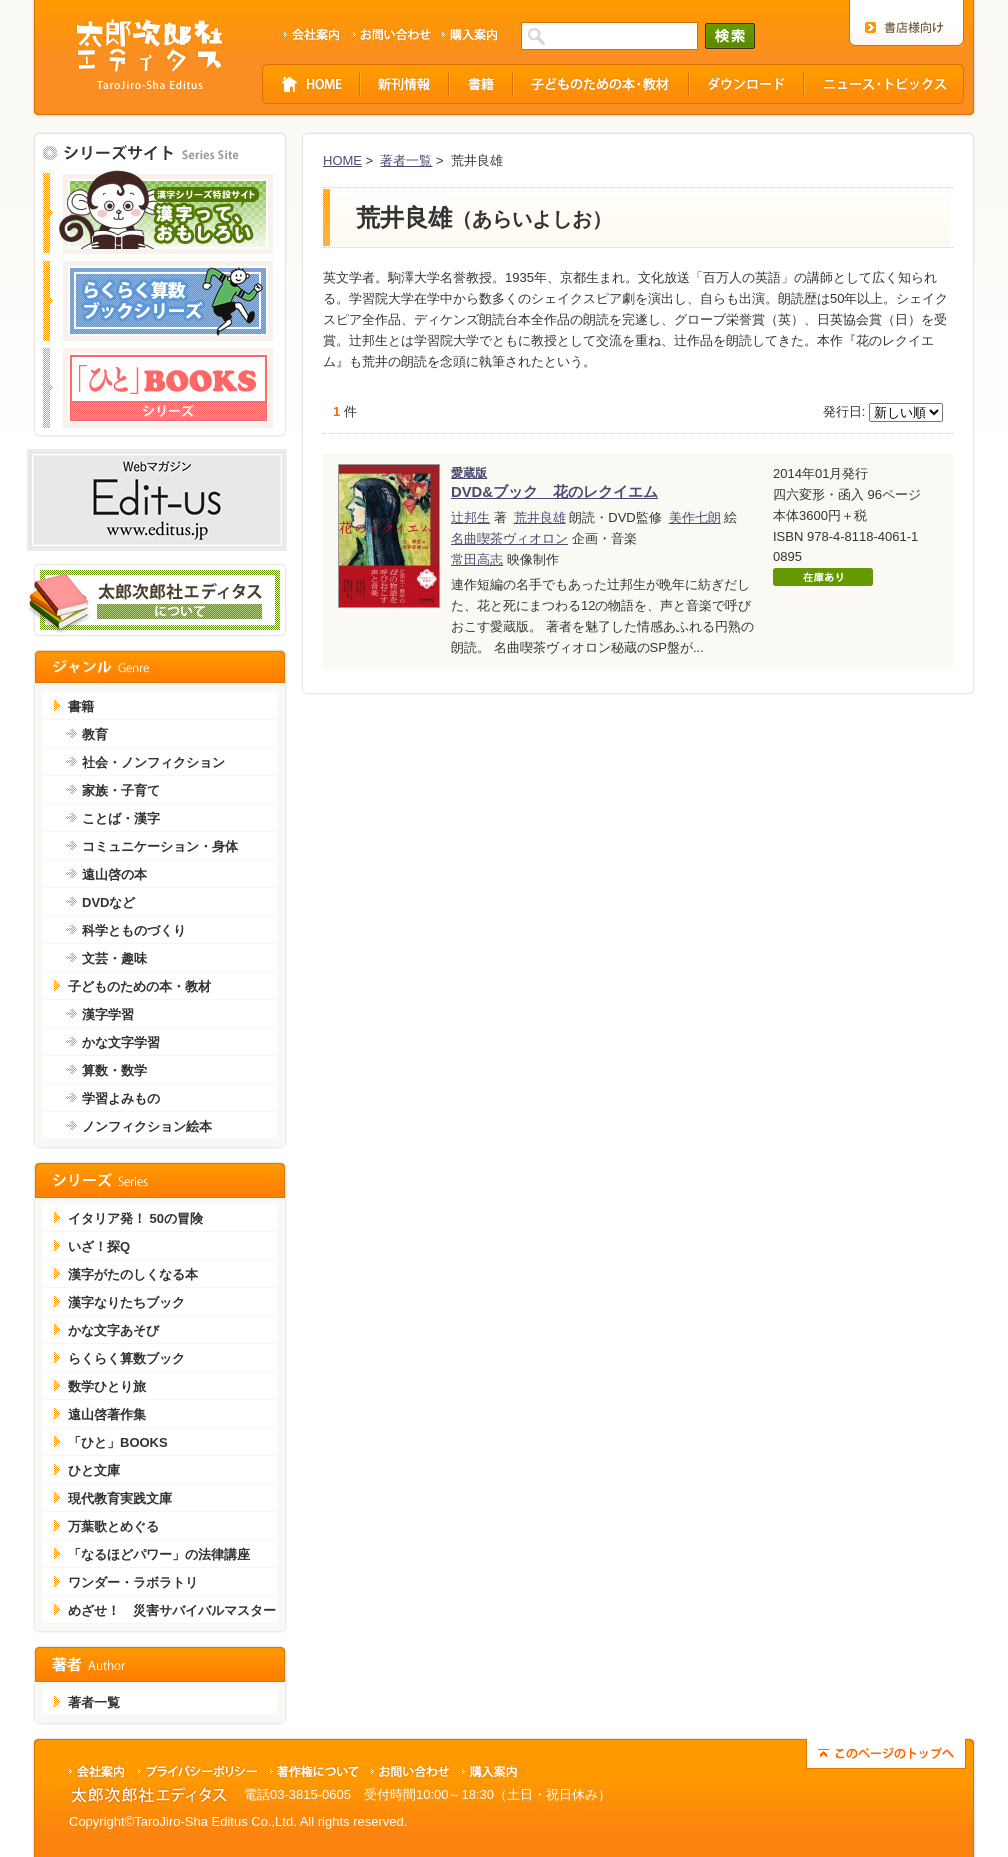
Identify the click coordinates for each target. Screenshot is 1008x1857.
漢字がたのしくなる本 (133, 1274)
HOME (342, 160)
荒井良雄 (540, 517)
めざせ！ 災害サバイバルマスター (172, 1610)
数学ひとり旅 (107, 1386)
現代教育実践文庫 (120, 1498)
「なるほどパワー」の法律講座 (159, 1554)
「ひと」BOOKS (118, 1442)
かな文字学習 (121, 1042)
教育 (95, 734)
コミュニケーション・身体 (160, 846)
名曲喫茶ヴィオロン (509, 538)
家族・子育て (121, 790)
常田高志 (477, 559)
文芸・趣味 (114, 958)
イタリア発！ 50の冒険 (135, 1218)
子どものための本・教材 (139, 986)
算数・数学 (114, 1070)
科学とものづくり (134, 930)
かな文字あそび (113, 1330)
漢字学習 (108, 1014)
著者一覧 (406, 160)
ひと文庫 (94, 1470)
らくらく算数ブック (126, 1358)
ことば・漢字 (121, 818)
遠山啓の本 (114, 874)
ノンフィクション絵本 (147, 1126)
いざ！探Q (99, 1246)
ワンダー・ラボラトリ (133, 1582)
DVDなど (108, 902)
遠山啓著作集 (107, 1414)
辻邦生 (470, 517)
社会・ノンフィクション (153, 762)
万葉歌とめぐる (113, 1526)
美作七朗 (695, 517)
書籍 (81, 706)
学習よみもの (121, 1098)
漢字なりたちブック (126, 1302)
